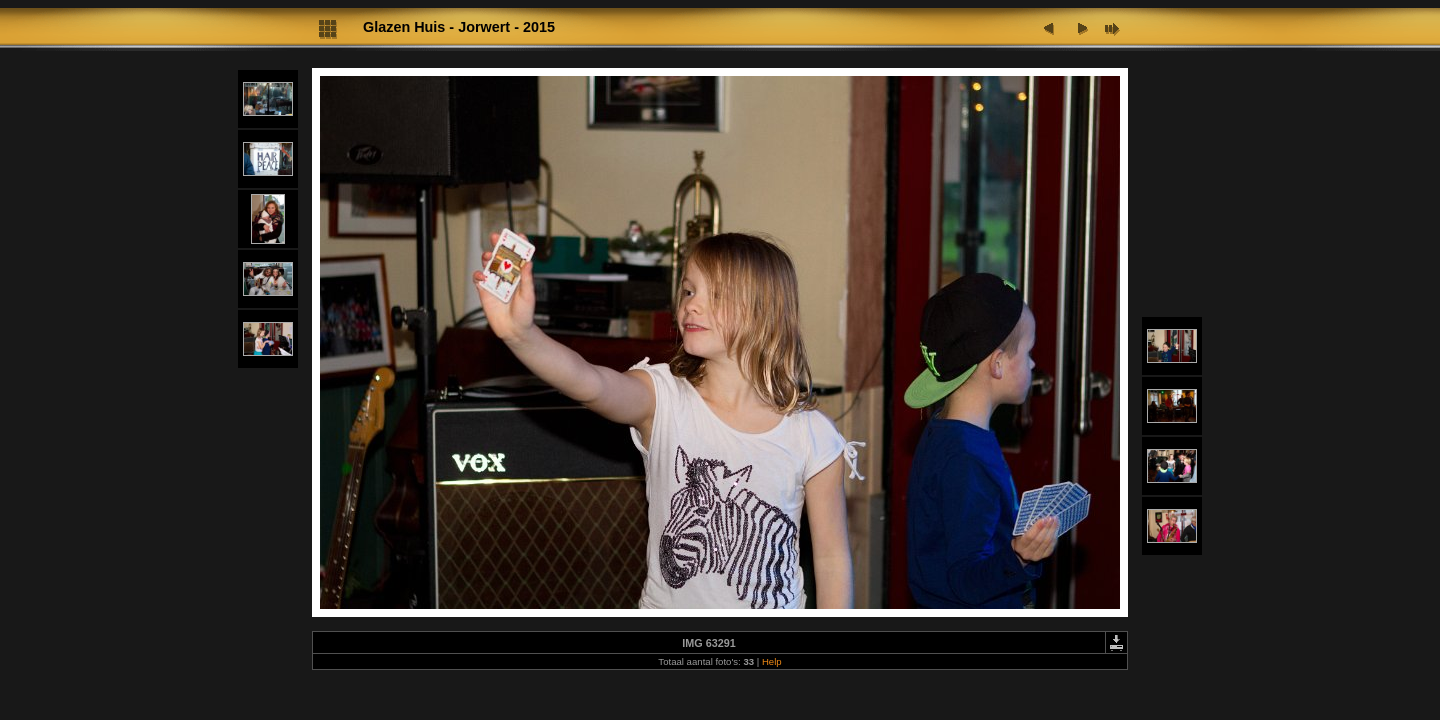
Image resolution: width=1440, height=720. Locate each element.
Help (772, 661)
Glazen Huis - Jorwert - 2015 (459, 27)
